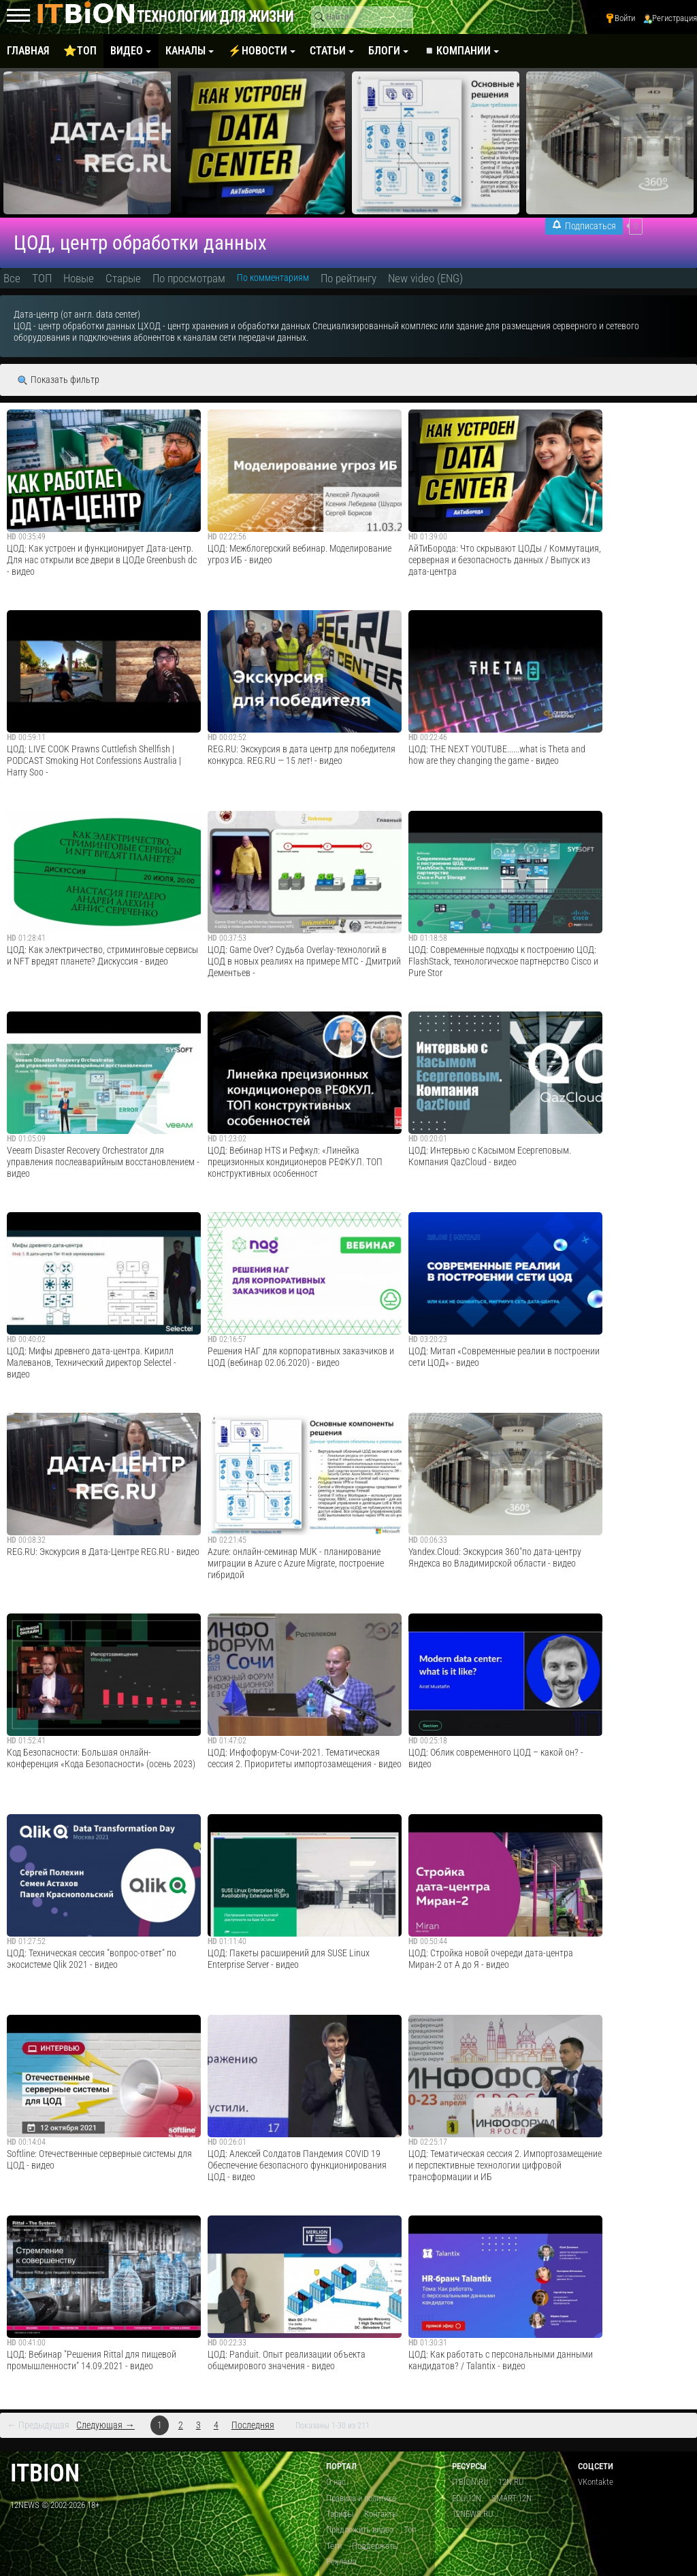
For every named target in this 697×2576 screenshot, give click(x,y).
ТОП (42, 278)
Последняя (252, 2425)
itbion (45, 2473)
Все (11, 278)
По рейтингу (348, 278)
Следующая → (105, 2425)
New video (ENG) (425, 278)
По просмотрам (188, 278)
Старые (123, 278)
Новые (78, 278)
